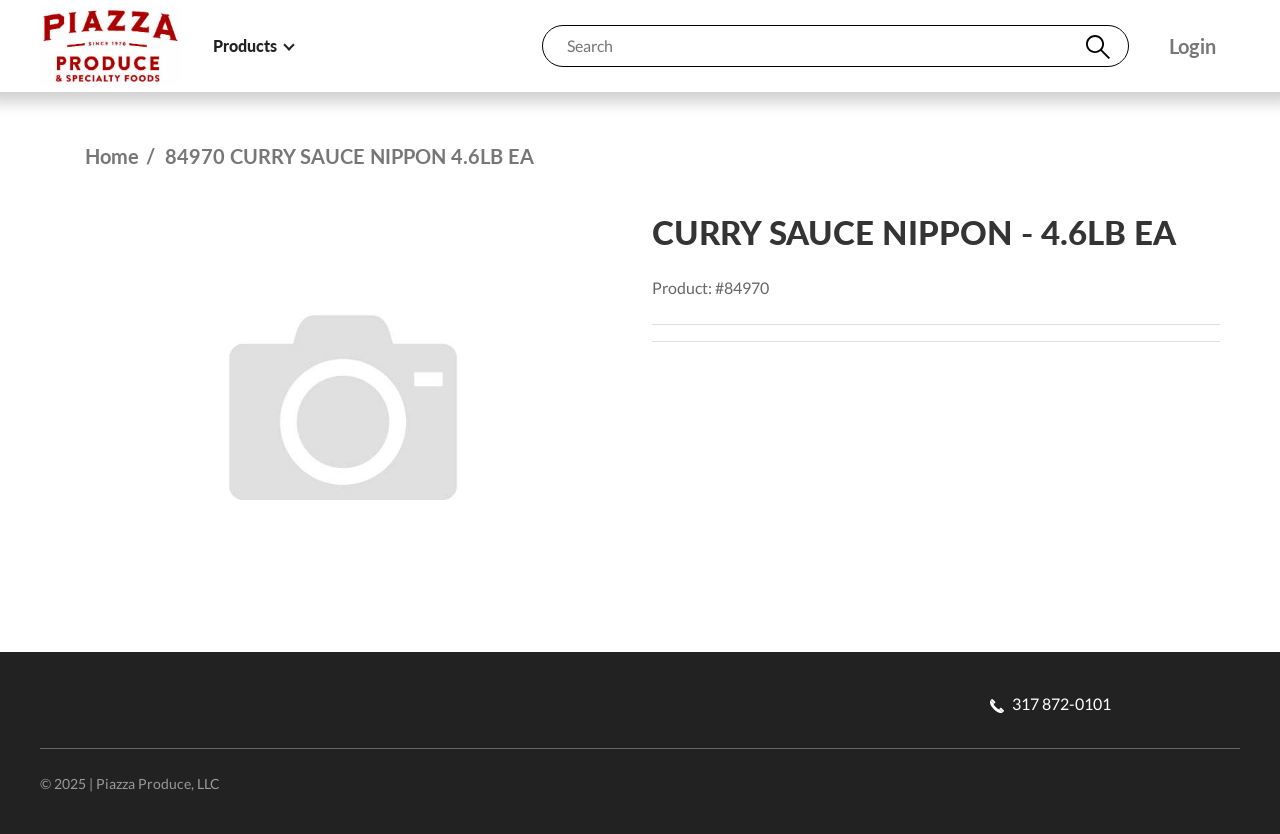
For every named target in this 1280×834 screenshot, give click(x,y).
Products (253, 45)
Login (1192, 46)
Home (112, 156)
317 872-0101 (1050, 703)
